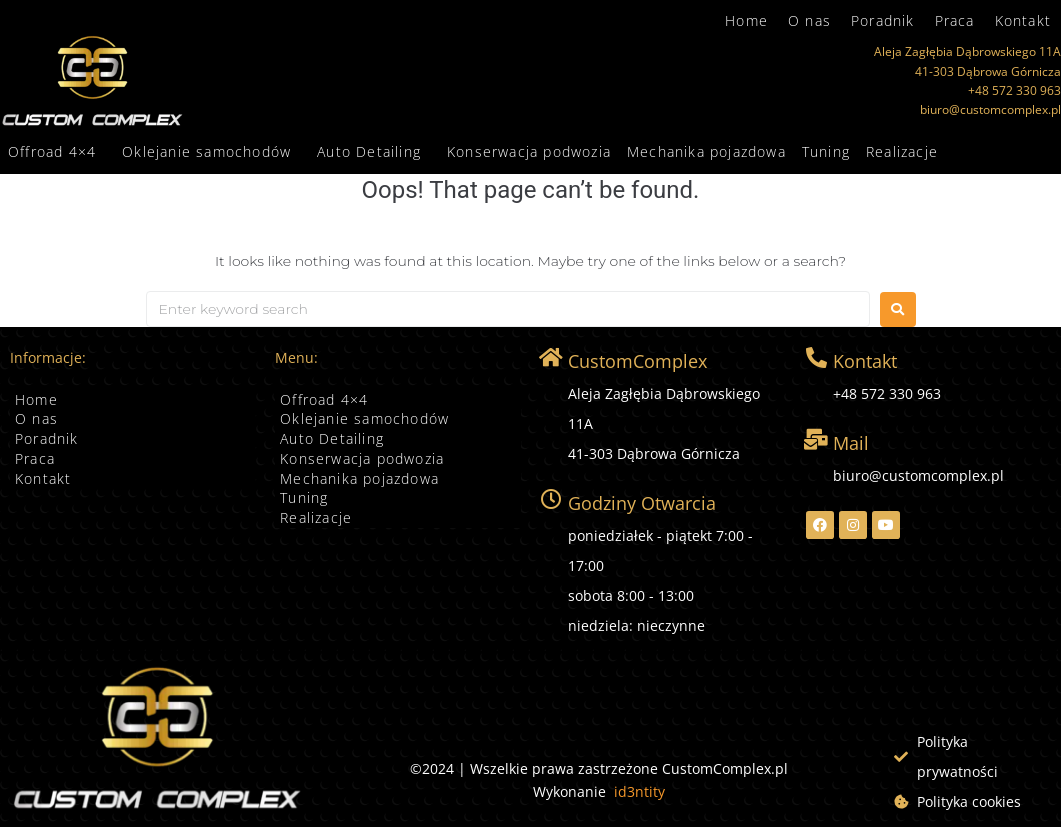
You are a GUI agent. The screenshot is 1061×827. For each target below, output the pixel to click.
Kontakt (1023, 20)
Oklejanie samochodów (206, 151)
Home (746, 20)
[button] (57, 152)
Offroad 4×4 (52, 151)
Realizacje (902, 151)
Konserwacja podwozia (529, 151)
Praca (955, 20)
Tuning (826, 151)
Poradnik (883, 20)
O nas (809, 20)
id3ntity (639, 791)
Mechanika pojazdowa (706, 151)
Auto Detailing (369, 151)
